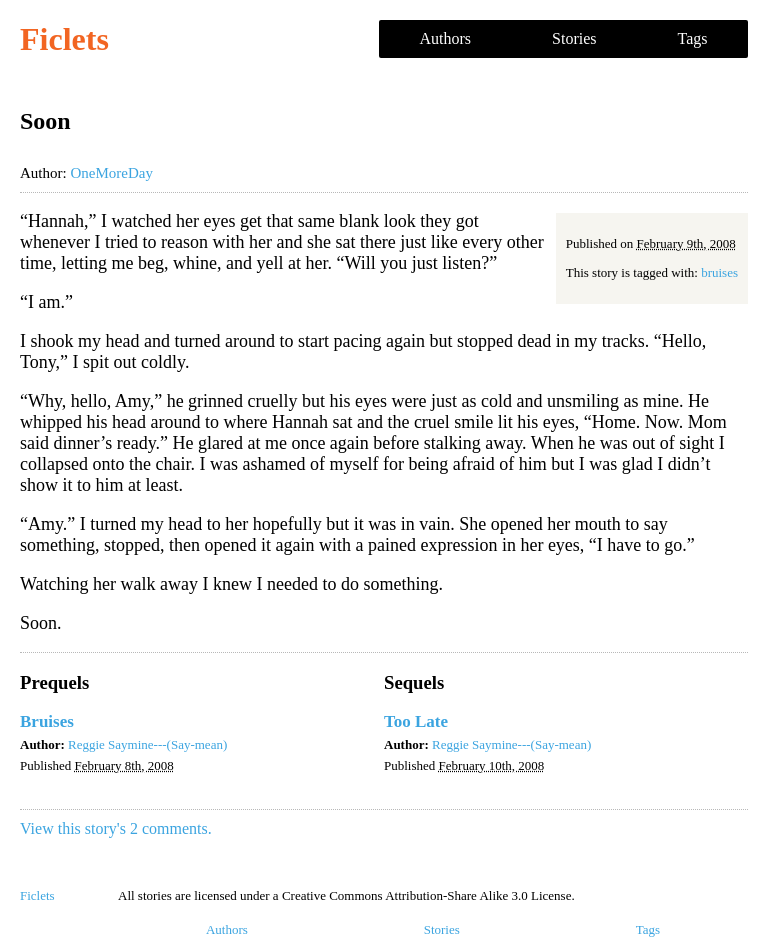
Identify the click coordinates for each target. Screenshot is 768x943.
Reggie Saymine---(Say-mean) (147, 744)
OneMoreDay (111, 173)
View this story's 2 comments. (116, 828)
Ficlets (64, 39)
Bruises (47, 721)
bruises (719, 272)
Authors (446, 38)
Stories (574, 38)
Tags (693, 38)
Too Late (416, 721)
